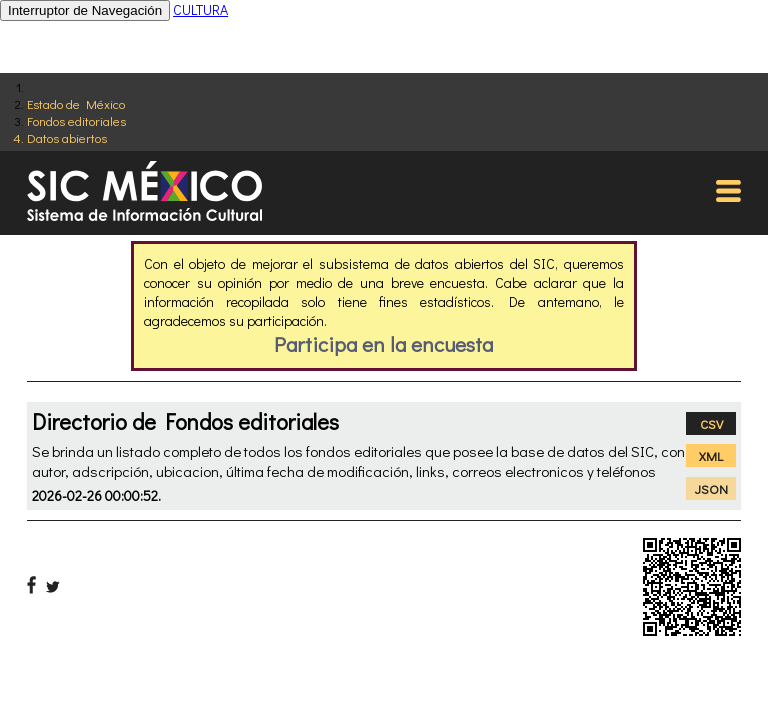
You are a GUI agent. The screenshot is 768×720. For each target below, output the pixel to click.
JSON (711, 488)
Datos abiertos (67, 137)
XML (711, 455)
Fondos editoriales (76, 120)
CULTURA (200, 9)
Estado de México (76, 103)
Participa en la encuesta (383, 344)
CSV (711, 423)
